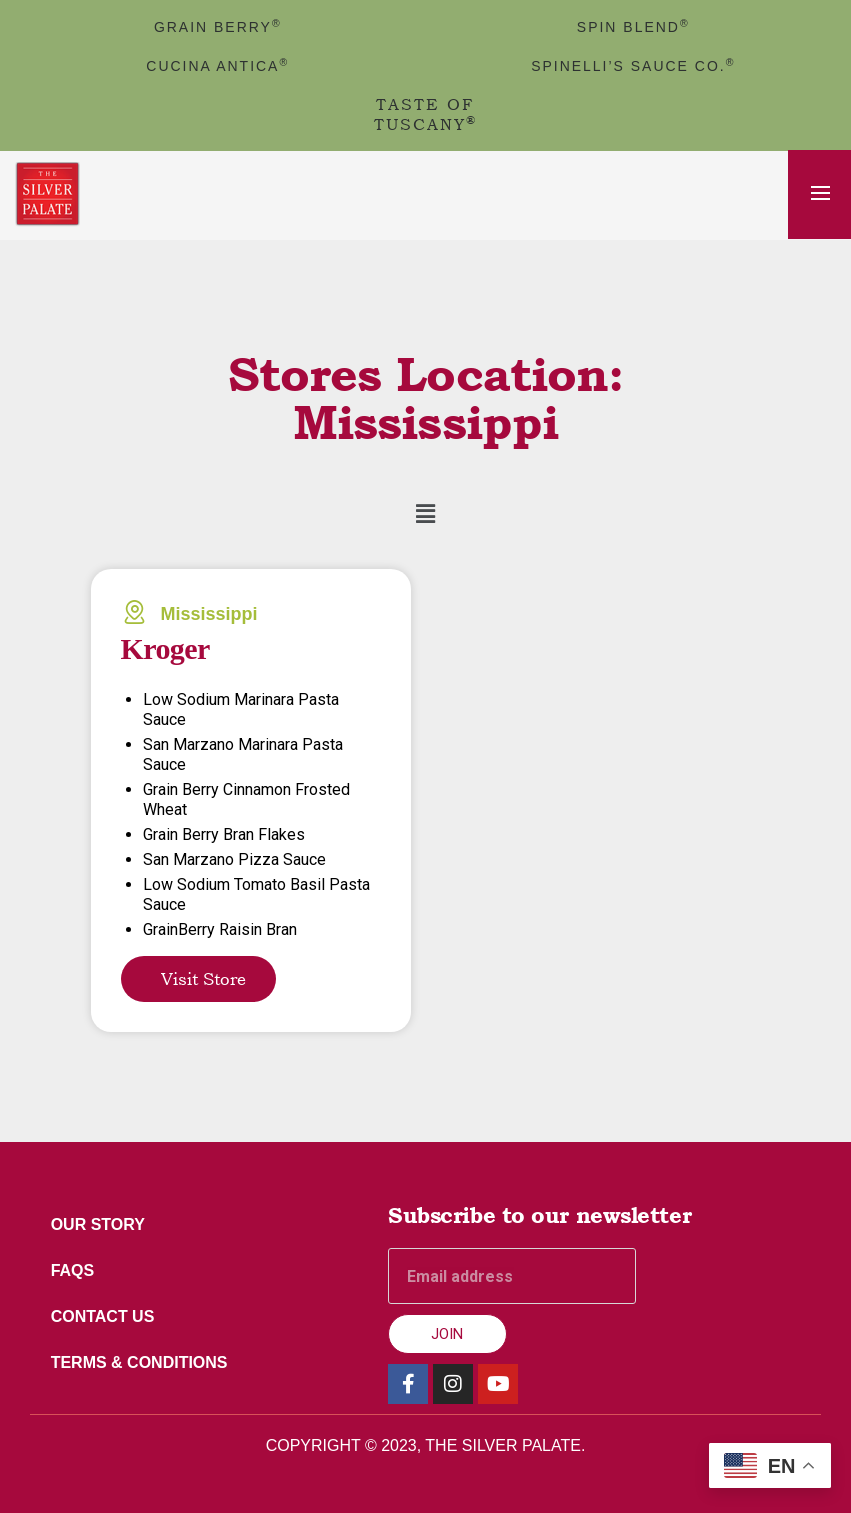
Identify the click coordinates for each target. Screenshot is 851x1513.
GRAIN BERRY (217, 26)
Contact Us (107, 1316)
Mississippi (209, 614)
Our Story (102, 1224)
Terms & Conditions (143, 1362)
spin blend (633, 26)
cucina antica (218, 65)
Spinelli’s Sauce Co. (633, 65)
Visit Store (203, 979)
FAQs (77, 1270)
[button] (425, 515)
